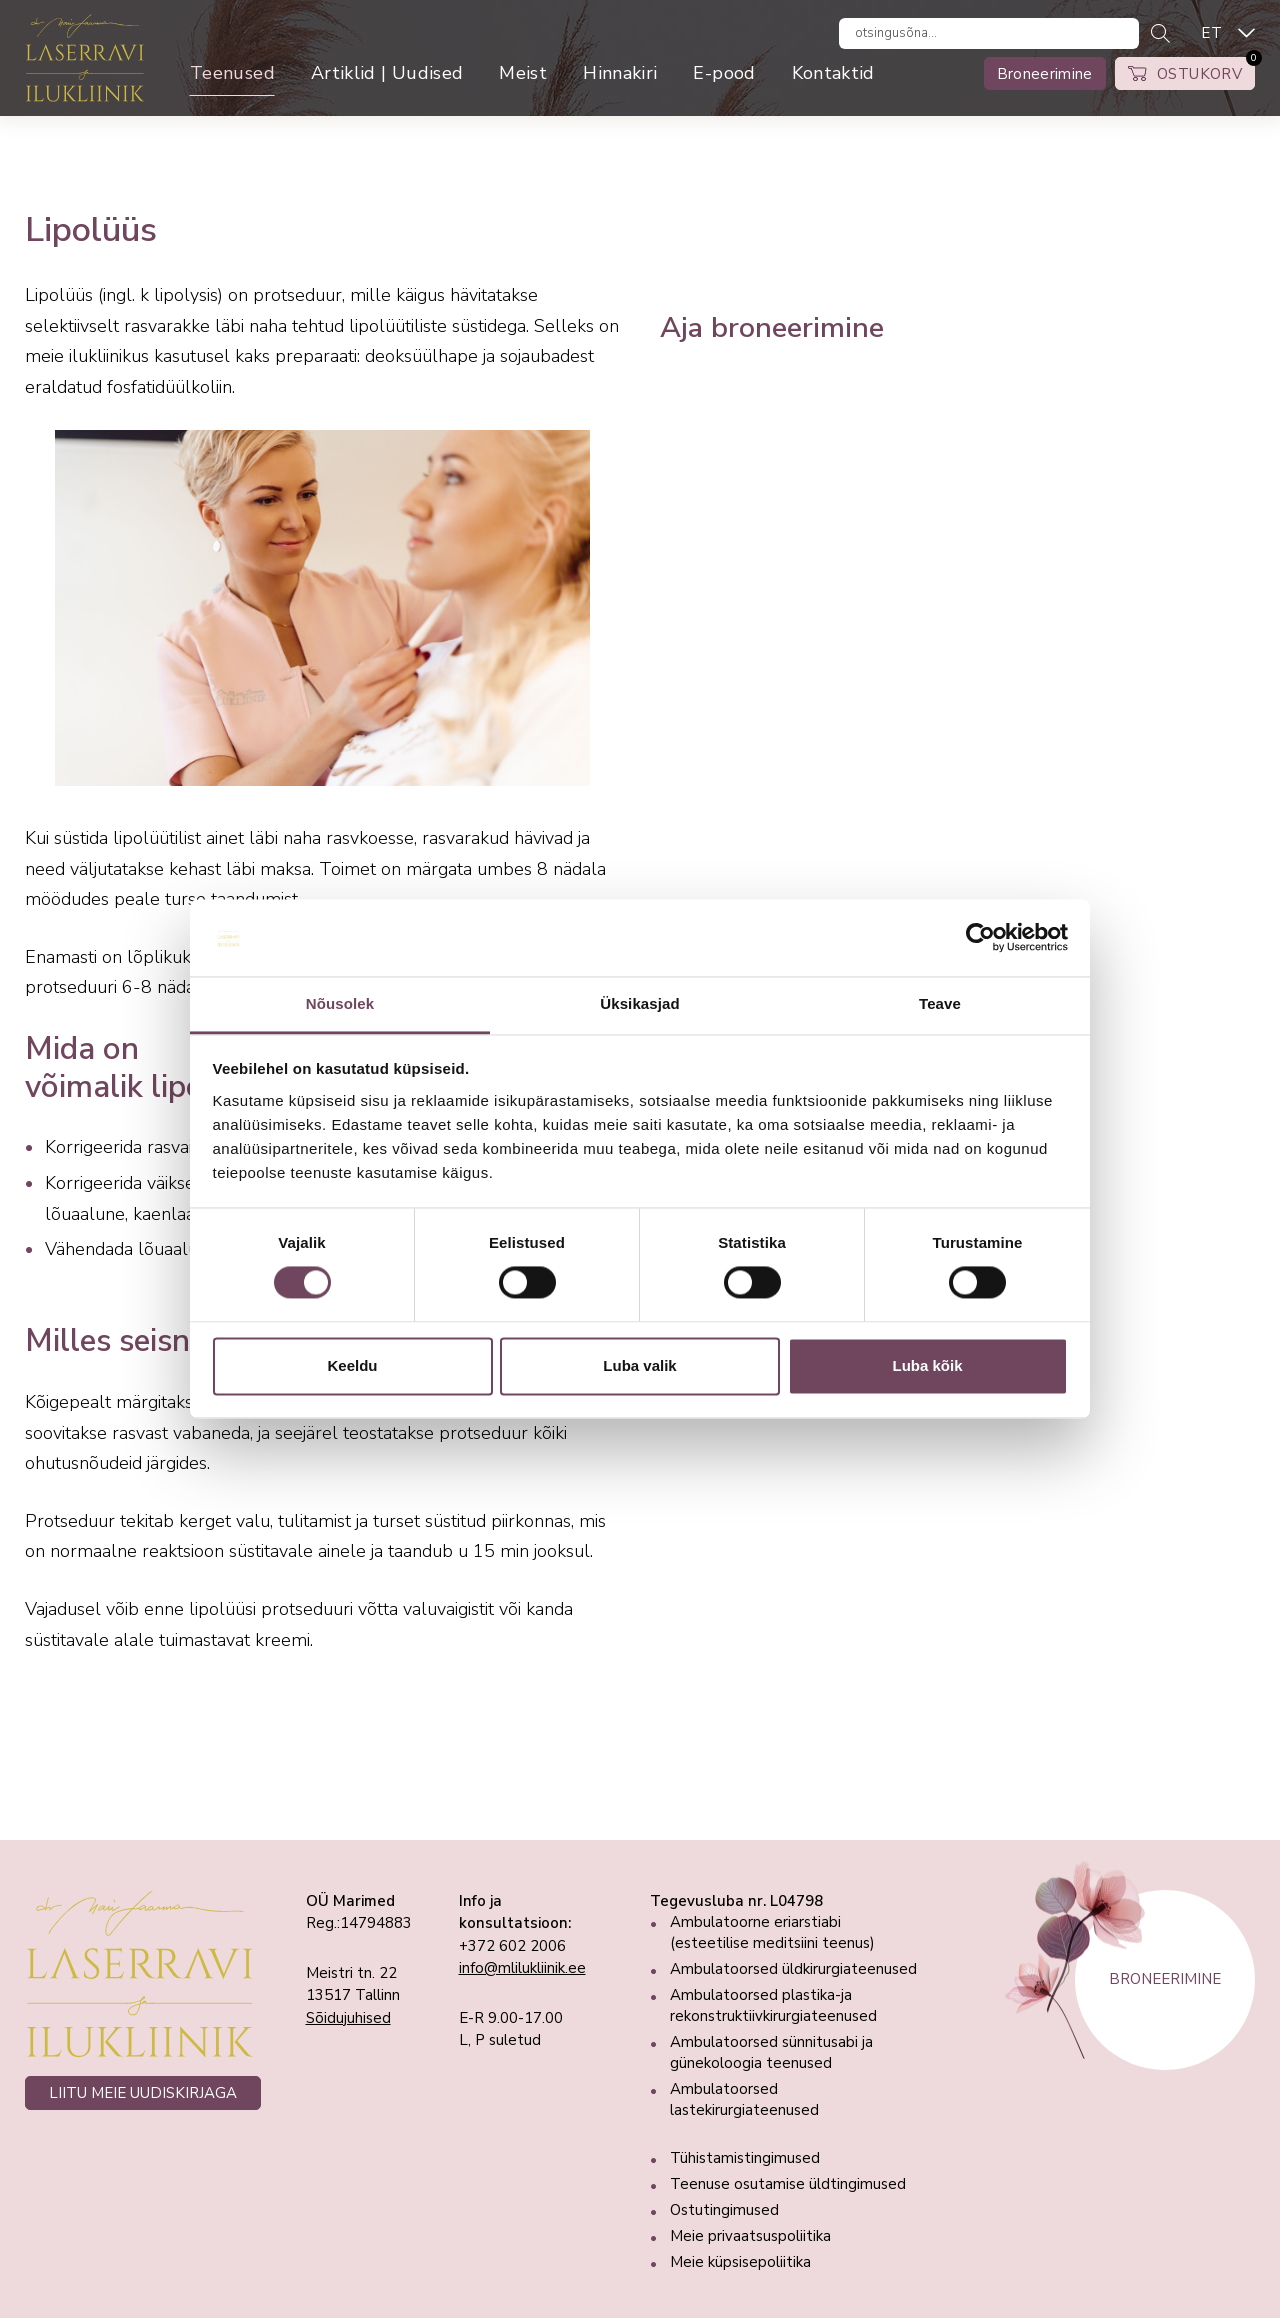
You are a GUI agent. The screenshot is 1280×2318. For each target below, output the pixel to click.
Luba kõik (927, 1365)
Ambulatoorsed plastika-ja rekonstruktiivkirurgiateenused (773, 2005)
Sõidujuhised (348, 2018)
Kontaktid (833, 73)
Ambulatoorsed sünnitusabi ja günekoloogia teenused (771, 2052)
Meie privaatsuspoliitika (750, 2236)
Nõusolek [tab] (340, 1003)
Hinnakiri (620, 73)
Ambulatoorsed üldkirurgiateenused (793, 1969)
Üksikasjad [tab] (639, 1003)
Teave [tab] (940, 1003)
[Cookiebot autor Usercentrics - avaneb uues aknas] (980, 938)
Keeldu (352, 1365)
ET (1211, 33)
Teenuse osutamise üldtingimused (788, 2184)
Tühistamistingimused (745, 2158)
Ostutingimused (724, 2210)
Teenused (232, 73)
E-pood (724, 73)
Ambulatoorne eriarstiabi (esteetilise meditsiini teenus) (772, 1932)
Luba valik (639, 1365)
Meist (523, 73)
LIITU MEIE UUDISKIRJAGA (143, 2093)
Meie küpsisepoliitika (740, 2262)
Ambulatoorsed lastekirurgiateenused (744, 2099)
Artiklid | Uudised (387, 73)
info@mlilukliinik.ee (522, 1968)
